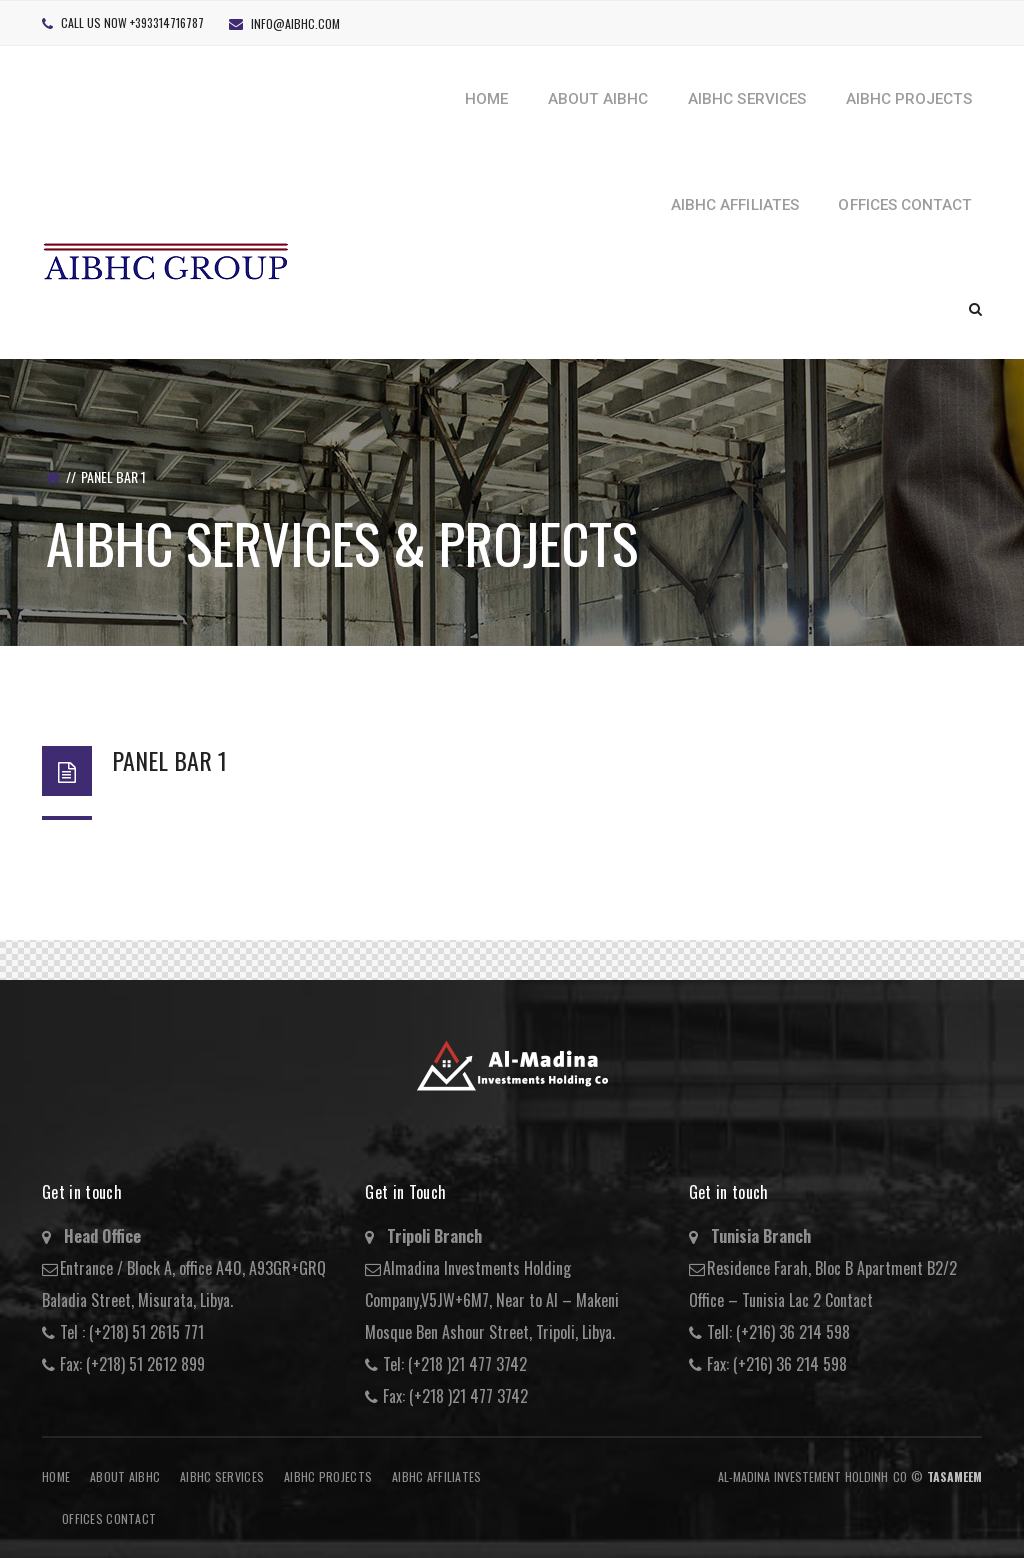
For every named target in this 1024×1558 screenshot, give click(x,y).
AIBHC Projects (328, 1476)
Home (56, 1476)
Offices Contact (109, 1518)
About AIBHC (125, 1476)
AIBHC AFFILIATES (436, 1476)
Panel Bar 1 (169, 760)
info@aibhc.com (295, 23)
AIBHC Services (222, 1476)
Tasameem (954, 1476)
